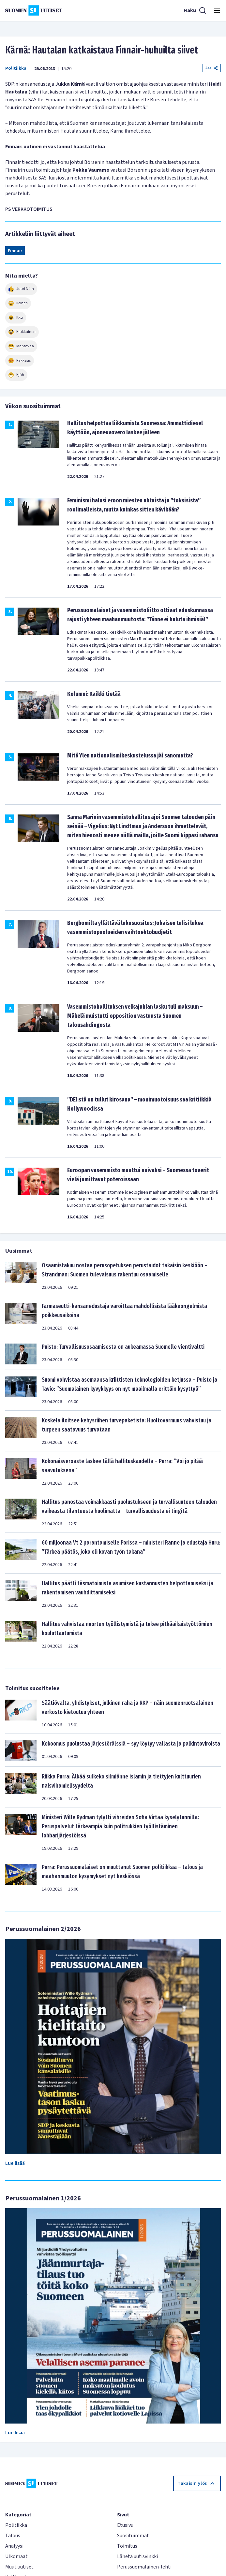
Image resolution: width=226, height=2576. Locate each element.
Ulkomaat (16, 2556)
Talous (12, 2535)
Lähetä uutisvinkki (137, 2556)
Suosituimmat (133, 2535)
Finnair (15, 251)
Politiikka (15, 68)
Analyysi (14, 2546)
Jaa (211, 68)
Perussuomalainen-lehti (144, 2566)
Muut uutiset (19, 2566)
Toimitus (127, 2546)
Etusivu (125, 2525)
